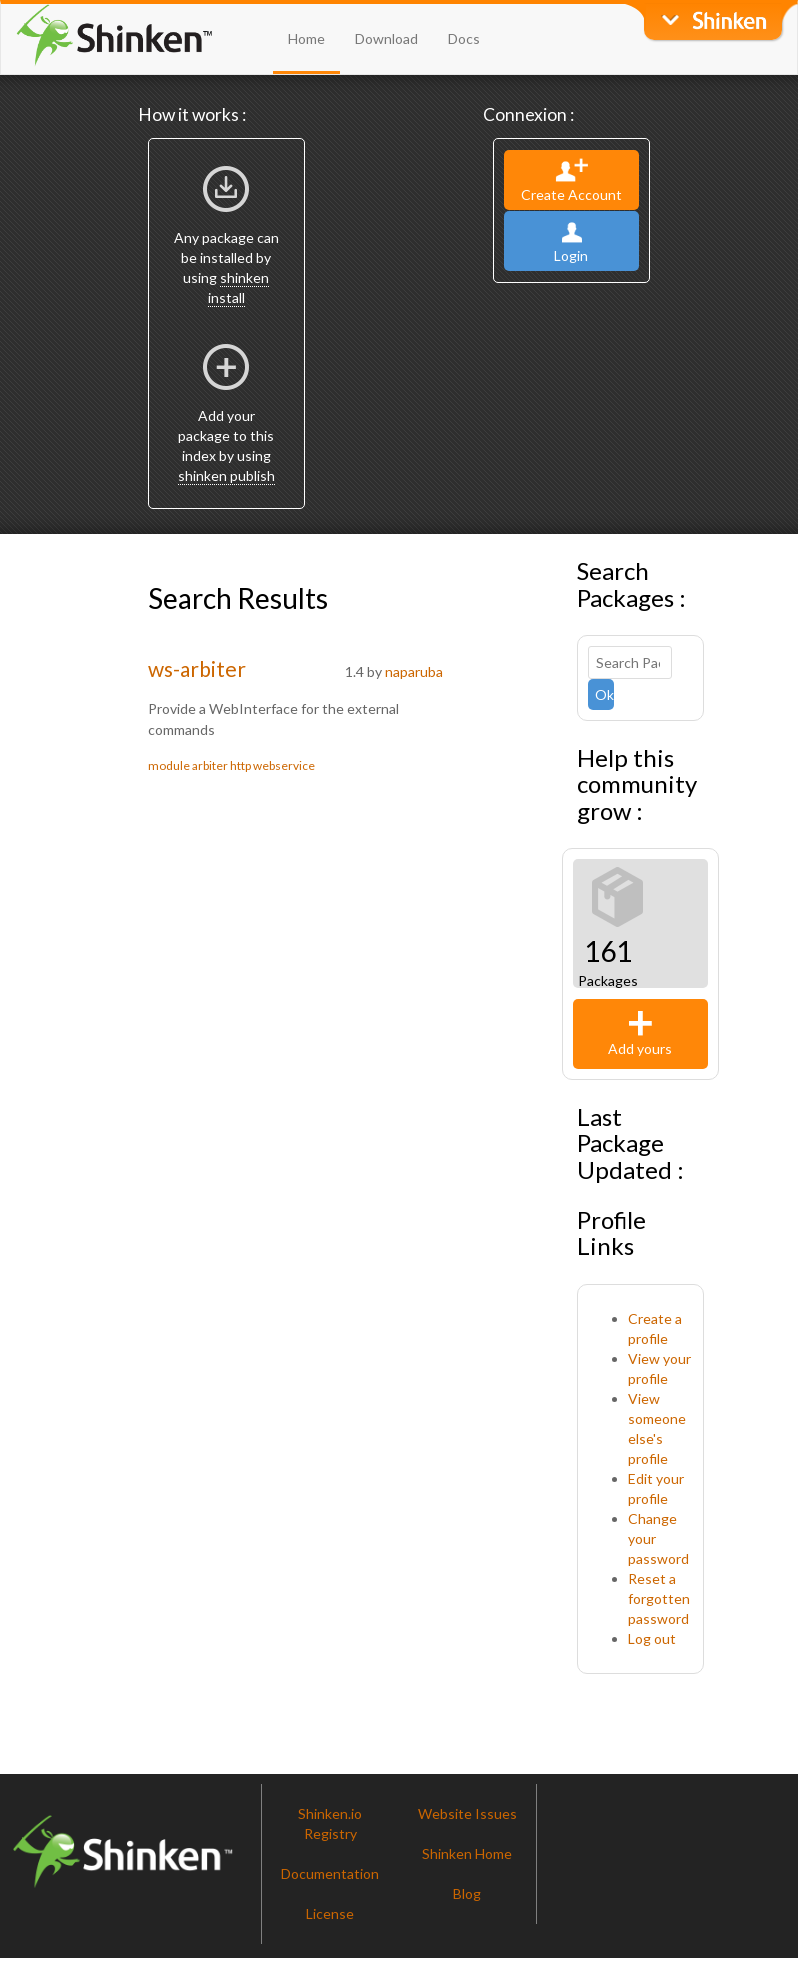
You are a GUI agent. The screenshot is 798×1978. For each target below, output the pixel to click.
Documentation (330, 1873)
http (240, 765)
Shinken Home (467, 1853)
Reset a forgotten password (659, 1598)
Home (306, 38)
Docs (464, 38)
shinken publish (226, 475)
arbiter (210, 765)
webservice (284, 765)
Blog (467, 1893)
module (169, 765)
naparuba (414, 671)
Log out (652, 1638)
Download (386, 38)
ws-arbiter (197, 668)
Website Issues (467, 1813)
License (330, 1913)
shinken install (239, 287)
